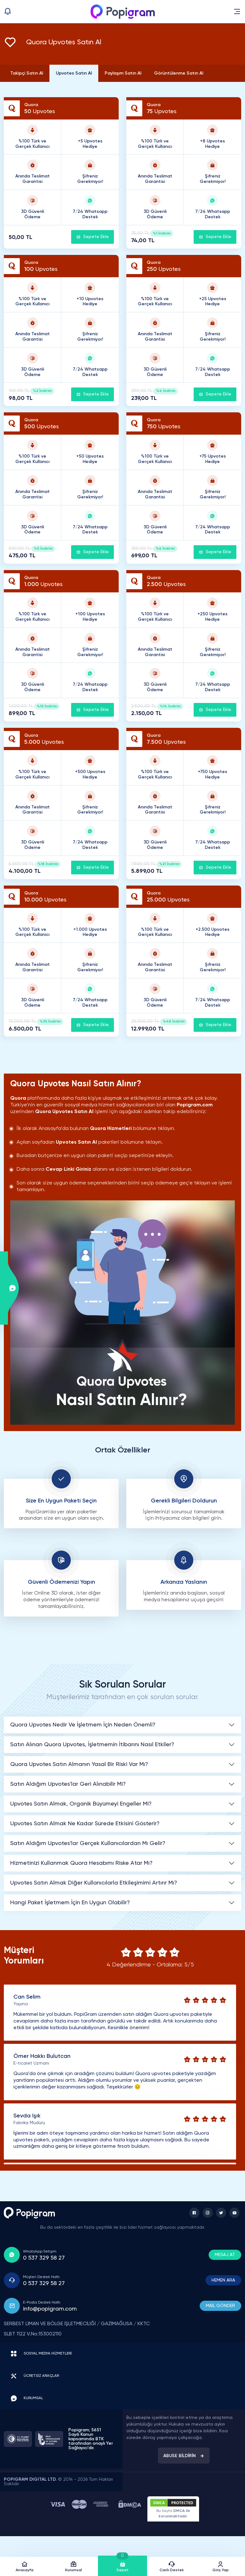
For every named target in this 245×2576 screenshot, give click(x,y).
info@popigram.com (50, 2309)
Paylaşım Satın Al (123, 73)
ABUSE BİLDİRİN (183, 2456)
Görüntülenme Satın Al (178, 73)
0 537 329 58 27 (44, 2258)
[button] (237, 11)
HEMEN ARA (223, 2280)
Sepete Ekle (92, 237)
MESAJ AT (225, 2255)
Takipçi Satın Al (26, 73)
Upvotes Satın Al (74, 73)
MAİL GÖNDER (220, 2306)
